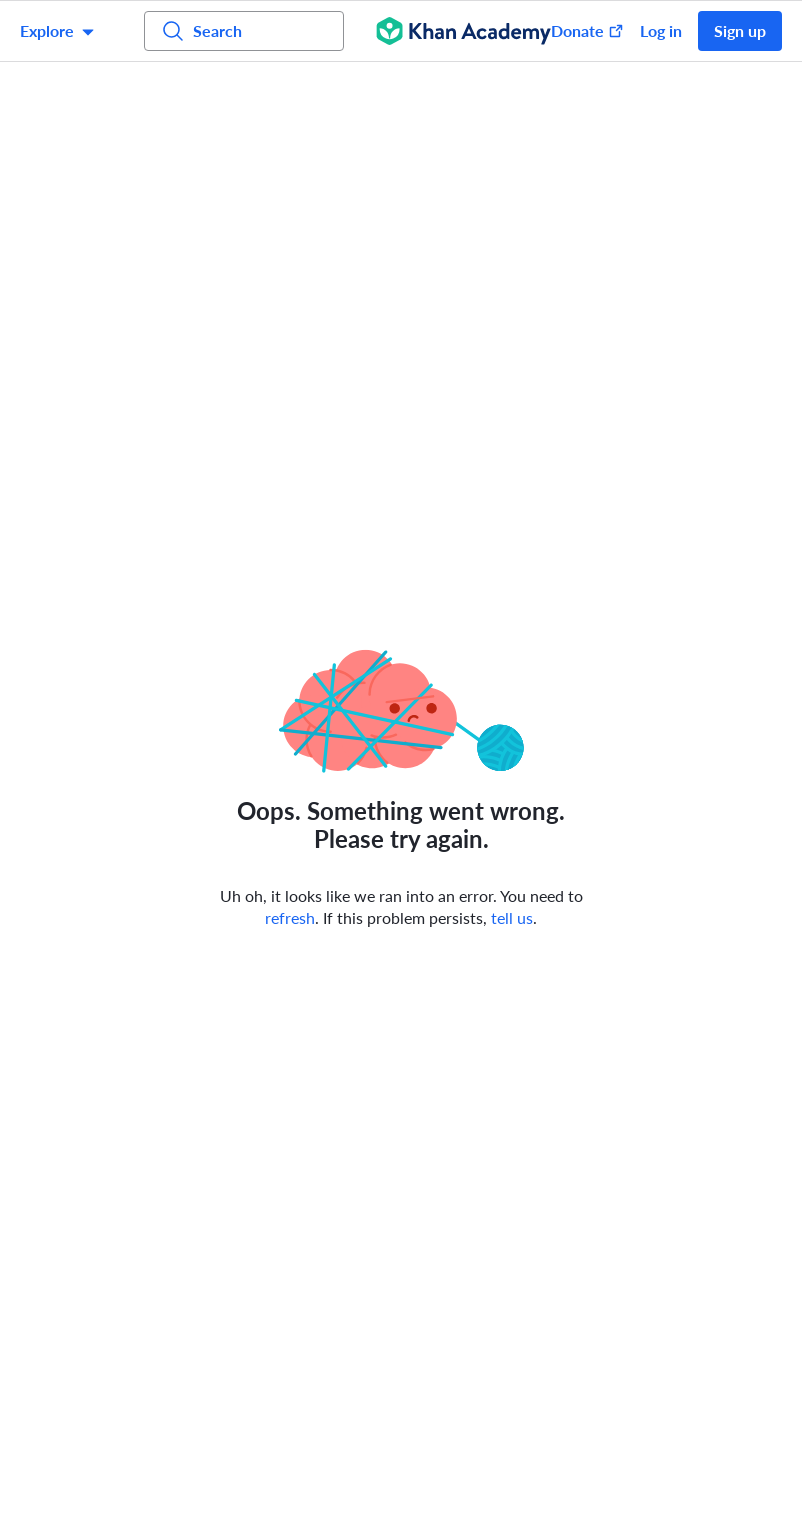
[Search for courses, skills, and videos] (244, 31)
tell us (512, 917)
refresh (290, 917)
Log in (661, 30)
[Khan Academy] (463, 31)
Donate (587, 30)
